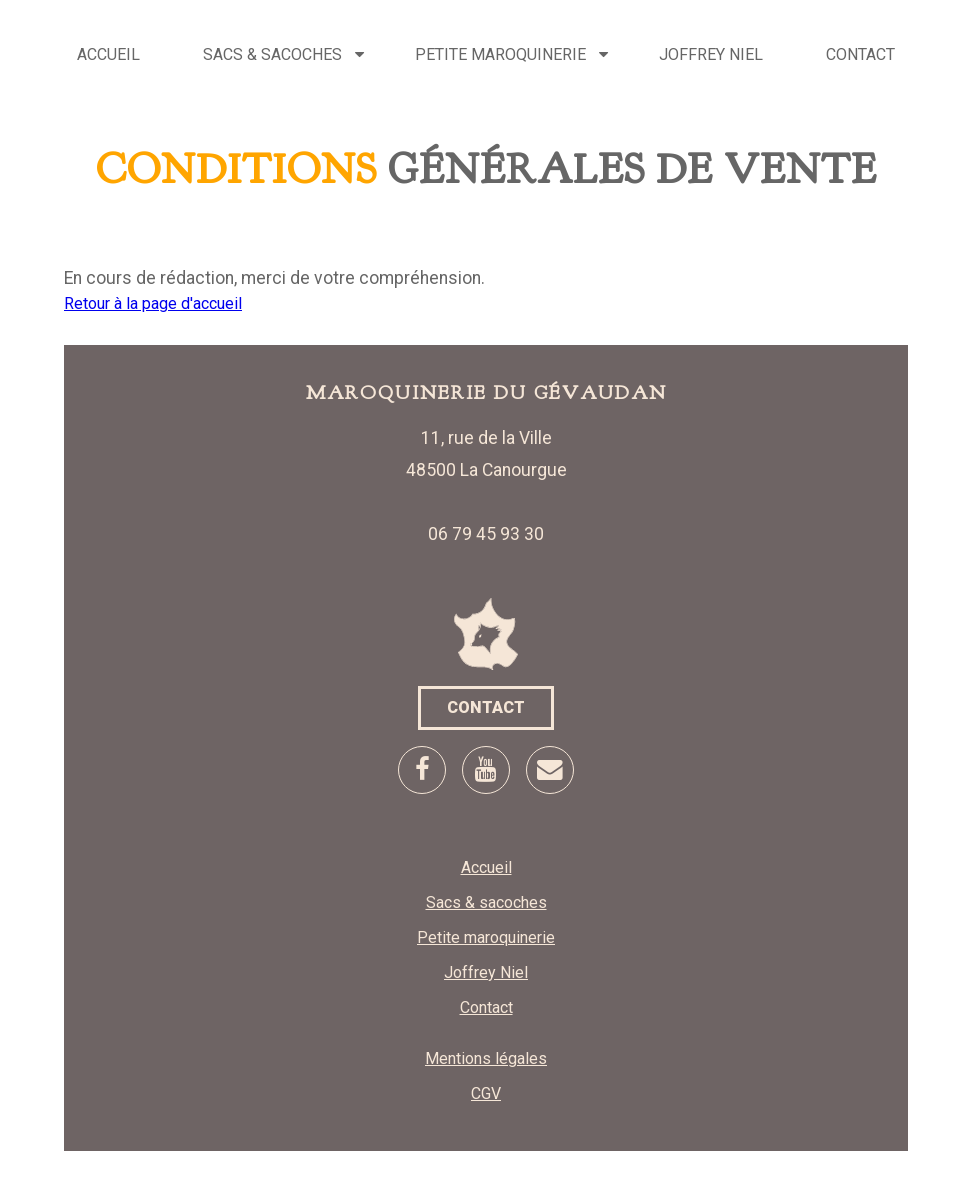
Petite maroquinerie (500, 54)
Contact (860, 54)
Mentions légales (486, 1058)
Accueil (108, 54)
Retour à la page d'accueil (153, 303)
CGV (486, 1093)
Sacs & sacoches (272, 54)
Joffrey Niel (711, 54)
